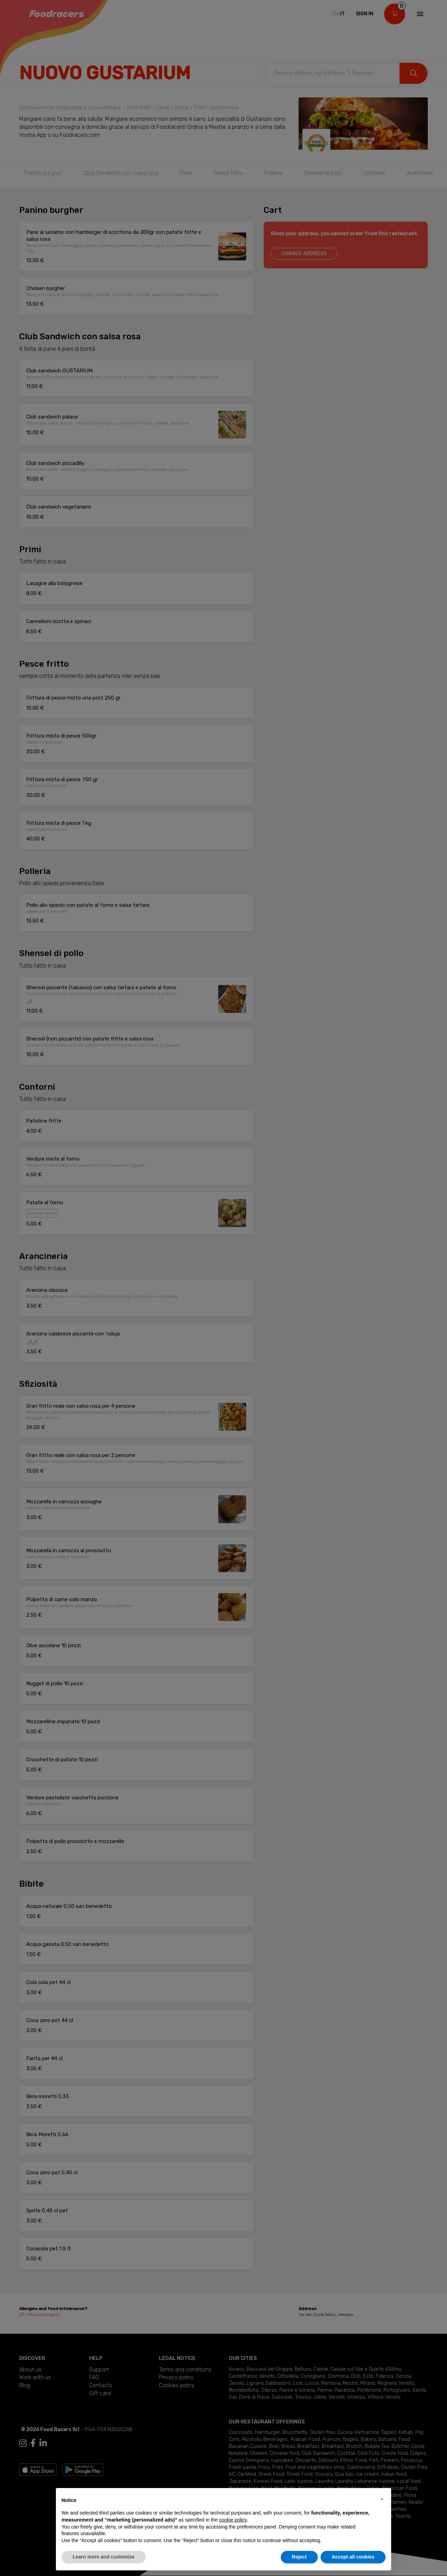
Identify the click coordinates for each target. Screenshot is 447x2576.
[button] (382, 2499)
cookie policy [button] (233, 2520)
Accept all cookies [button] (353, 2557)
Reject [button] (299, 2557)
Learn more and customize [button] (103, 2557)
